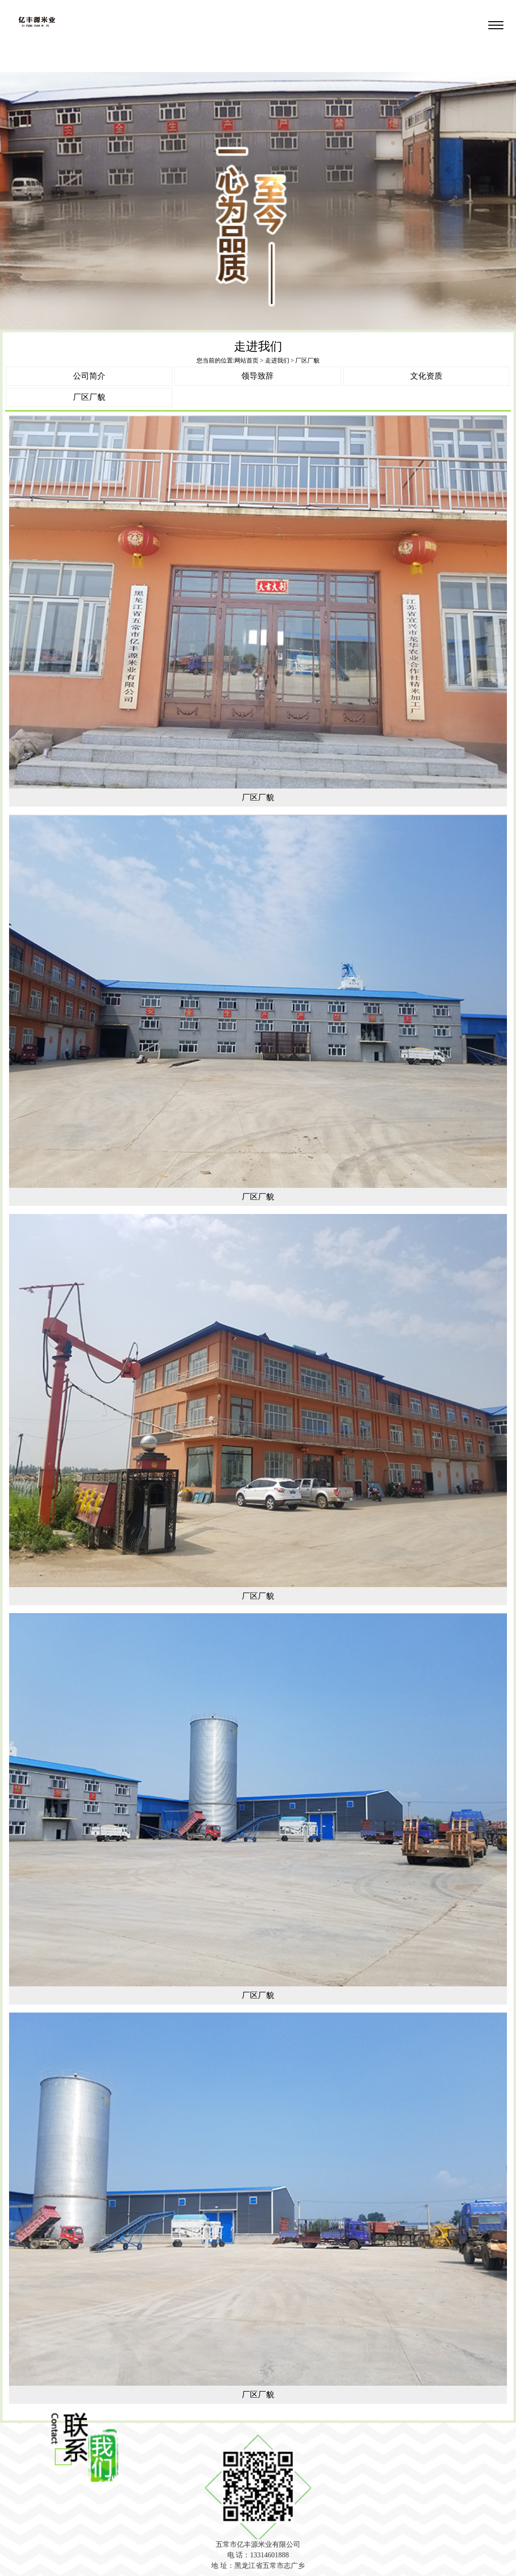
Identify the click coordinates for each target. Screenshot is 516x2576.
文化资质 (426, 376)
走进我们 (277, 360)
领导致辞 (257, 376)
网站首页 (246, 360)
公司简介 (89, 376)
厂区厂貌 (89, 397)
